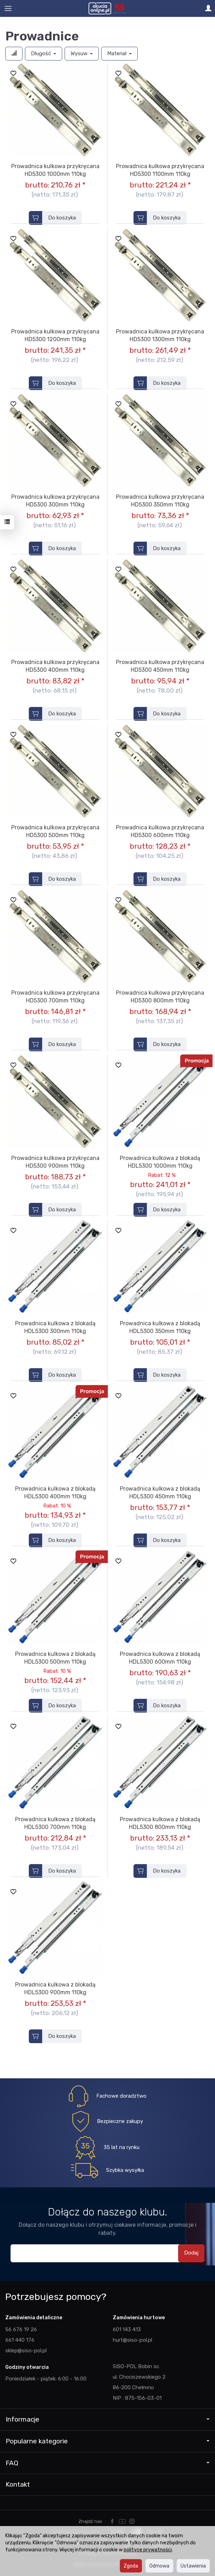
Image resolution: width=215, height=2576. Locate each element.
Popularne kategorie (107, 2441)
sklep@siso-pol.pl (26, 2350)
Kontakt (18, 2484)
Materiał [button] (119, 53)
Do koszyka (62, 218)
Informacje (107, 2419)
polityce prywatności (148, 2549)
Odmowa (159, 2566)
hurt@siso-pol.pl (132, 2340)
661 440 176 (19, 2340)
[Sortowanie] (13, 53)
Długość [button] (43, 53)
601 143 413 (127, 2329)
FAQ (107, 2463)
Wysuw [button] (82, 53)
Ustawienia (193, 2566)
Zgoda (131, 2566)
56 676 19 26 (21, 2329)
